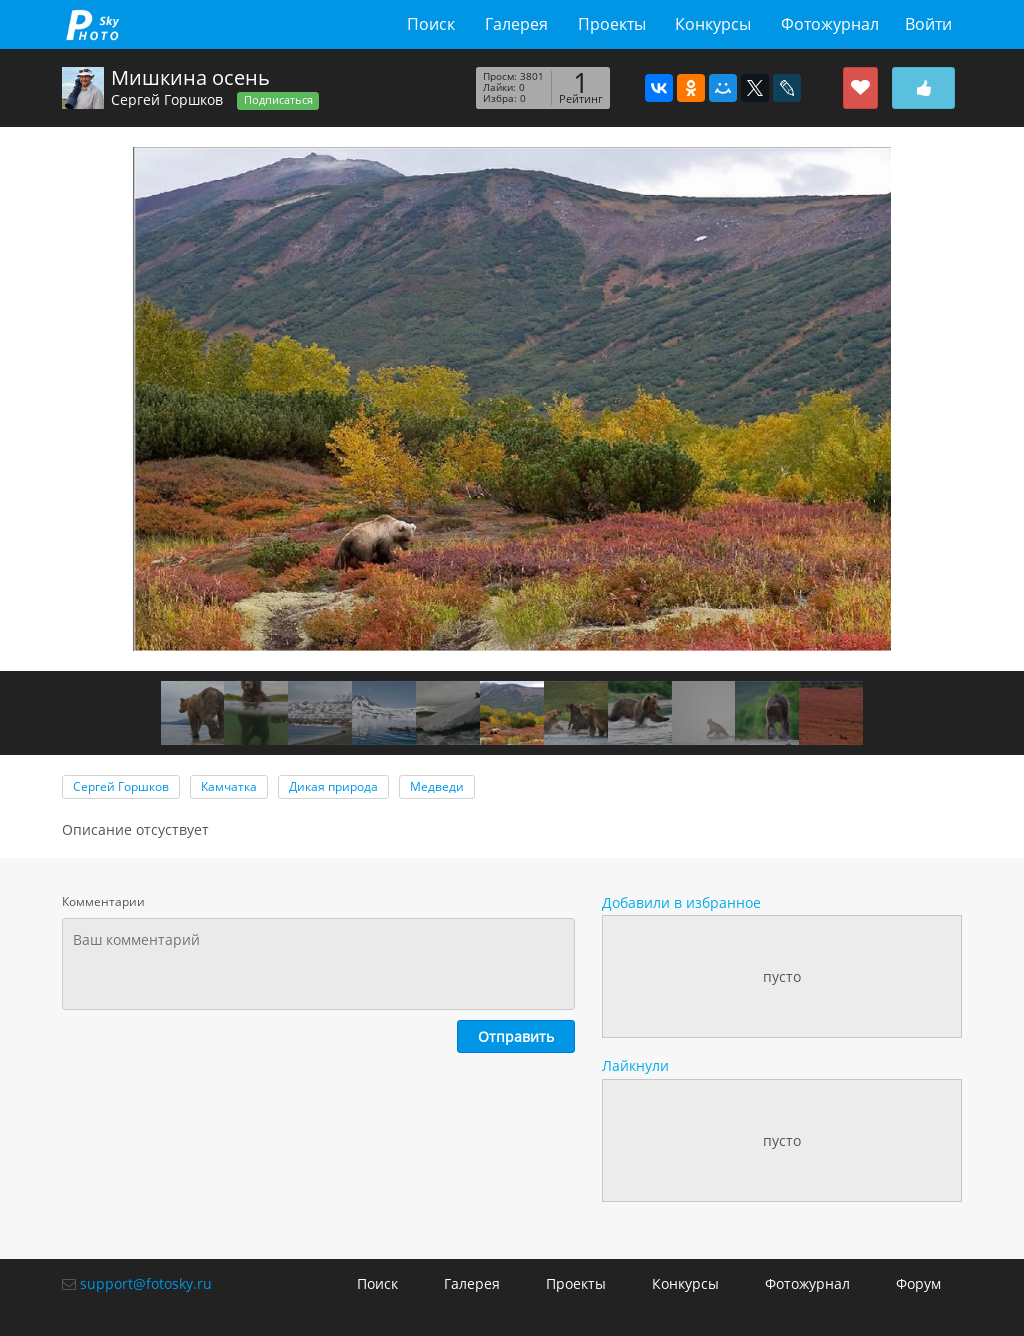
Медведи (437, 786)
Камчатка (229, 786)
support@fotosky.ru (146, 1283)
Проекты (612, 24)
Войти (928, 24)
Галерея (516, 24)
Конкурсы (713, 24)
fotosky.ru (92, 24)
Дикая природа (333, 786)
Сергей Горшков (167, 99)
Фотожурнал (830, 24)
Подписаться (278, 100)
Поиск (431, 24)
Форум (918, 1283)
